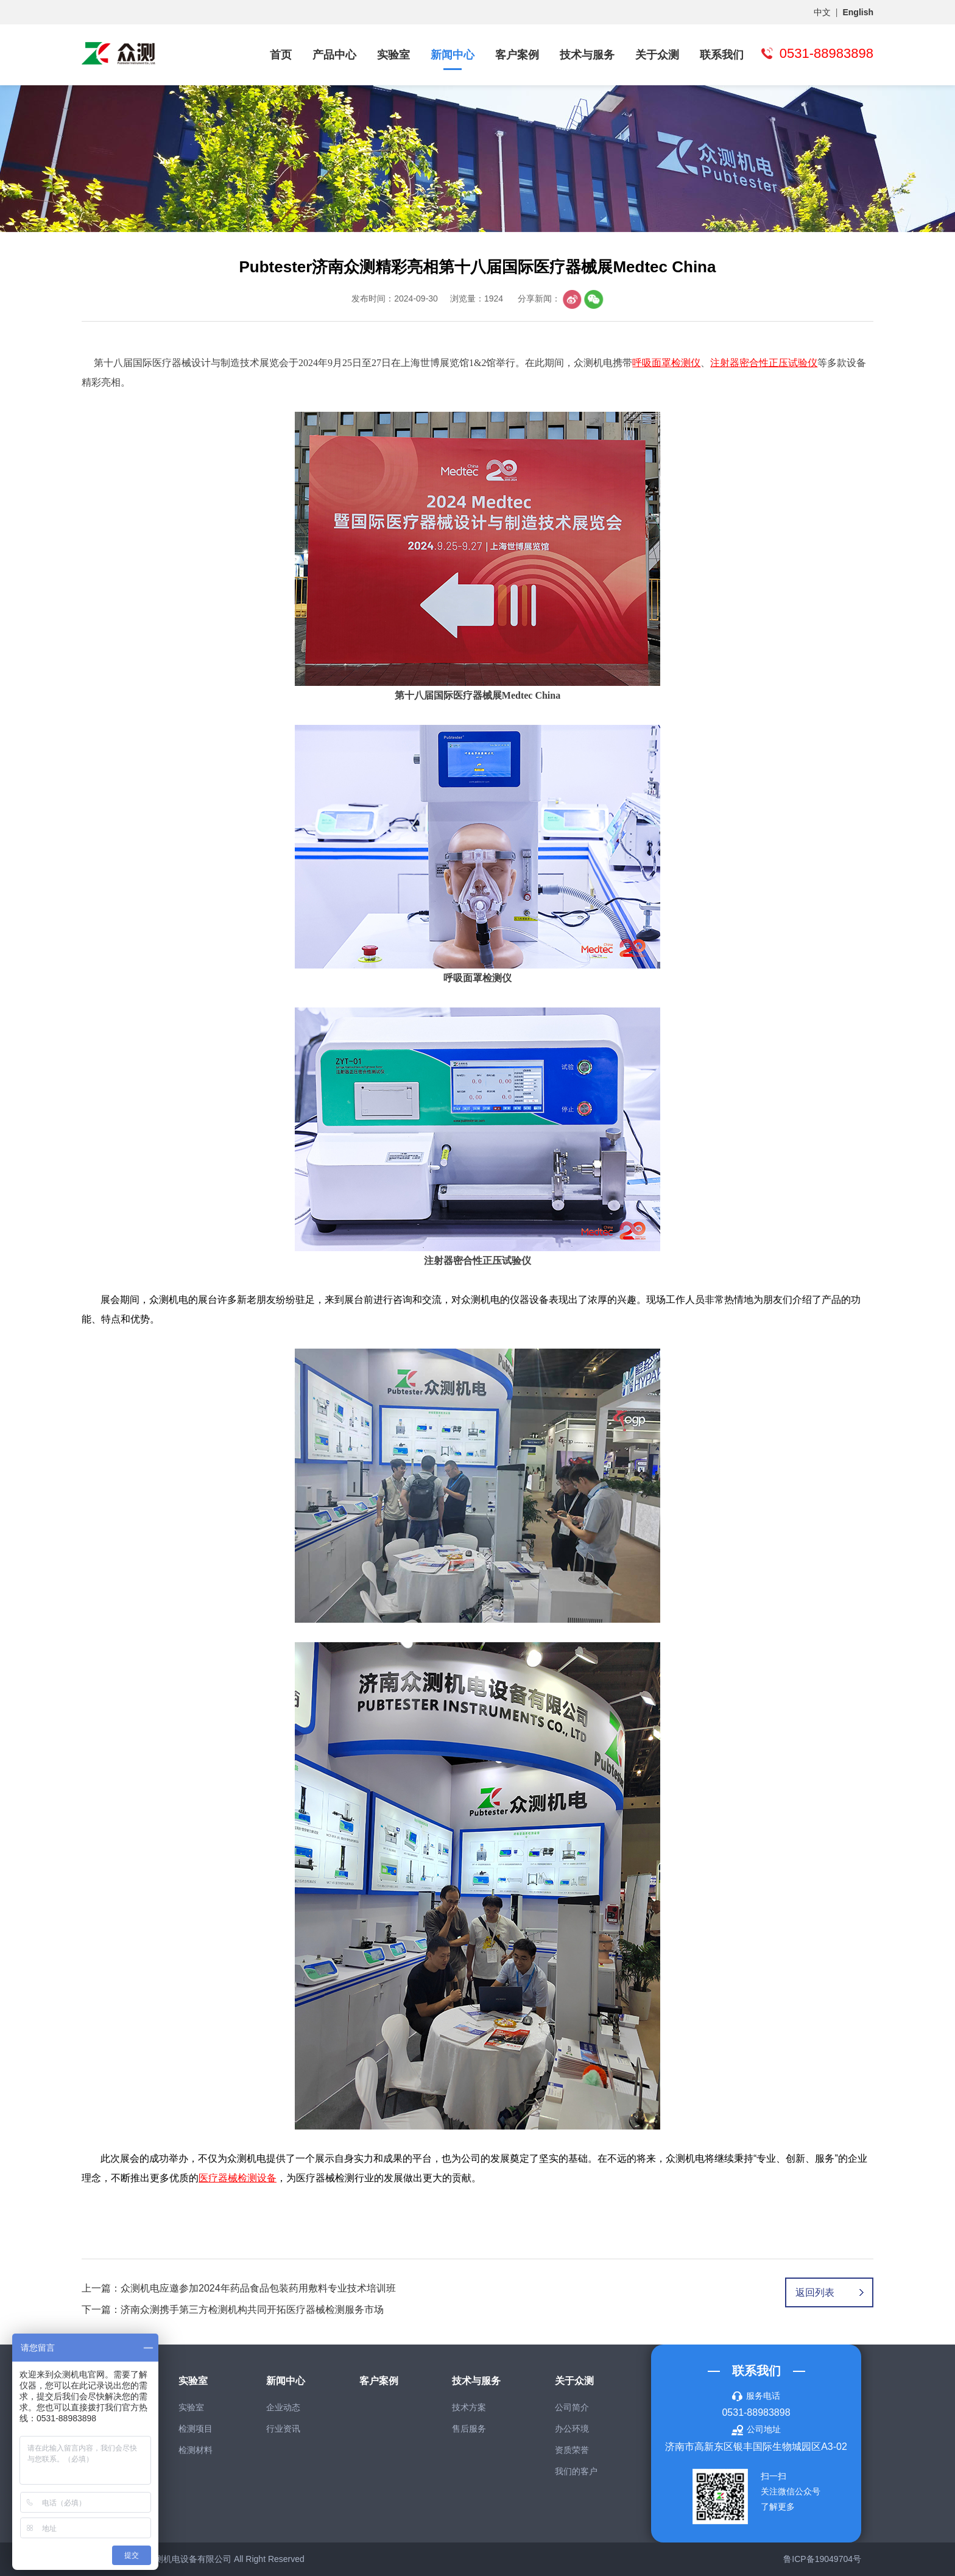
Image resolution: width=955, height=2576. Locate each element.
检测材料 (195, 2450)
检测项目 (195, 2428)
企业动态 (283, 2407)
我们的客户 (576, 2471)
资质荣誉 (572, 2450)
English (857, 12)
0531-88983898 (756, 2412)
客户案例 (517, 55)
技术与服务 (587, 55)
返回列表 (814, 2292)
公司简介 (572, 2407)
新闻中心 (452, 55)
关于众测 (657, 55)
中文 (822, 12)
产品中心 (334, 55)
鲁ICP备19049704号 (822, 2559)
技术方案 (469, 2407)
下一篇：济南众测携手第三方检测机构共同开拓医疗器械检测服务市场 (233, 2309)
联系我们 (722, 55)
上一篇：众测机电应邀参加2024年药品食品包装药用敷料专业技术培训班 (239, 2288)
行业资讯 (283, 2428)
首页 (281, 55)
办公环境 (572, 2428)
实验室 (393, 55)
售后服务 (469, 2428)
